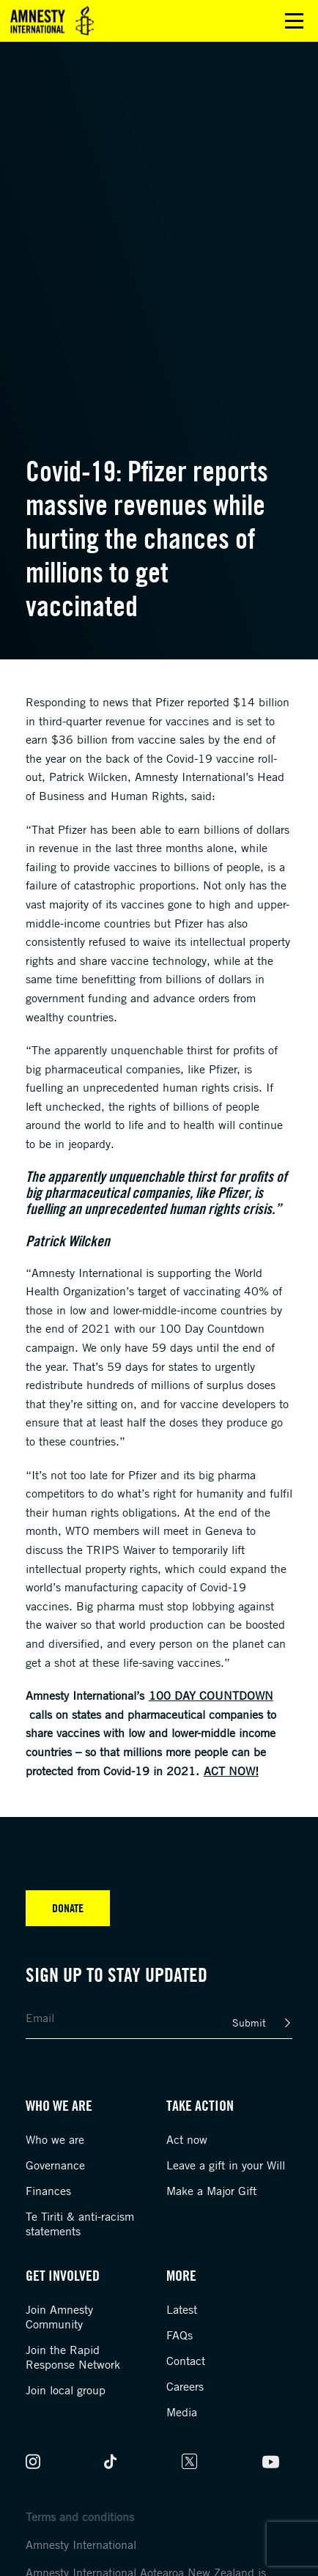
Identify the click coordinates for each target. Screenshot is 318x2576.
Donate (68, 1907)
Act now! (231, 1770)
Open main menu (294, 21)
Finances (48, 2190)
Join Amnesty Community (59, 2316)
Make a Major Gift (211, 2190)
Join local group (66, 2390)
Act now (186, 2139)
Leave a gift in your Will (225, 2165)
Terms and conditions (80, 2516)
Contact (185, 2360)
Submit (249, 2022)
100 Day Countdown (211, 1695)
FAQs (179, 2335)
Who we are (55, 2139)
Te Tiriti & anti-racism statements (80, 2223)
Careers (185, 2386)
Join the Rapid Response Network (73, 2357)
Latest (181, 2309)
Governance (55, 2165)
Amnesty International (81, 2544)
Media (181, 2412)
